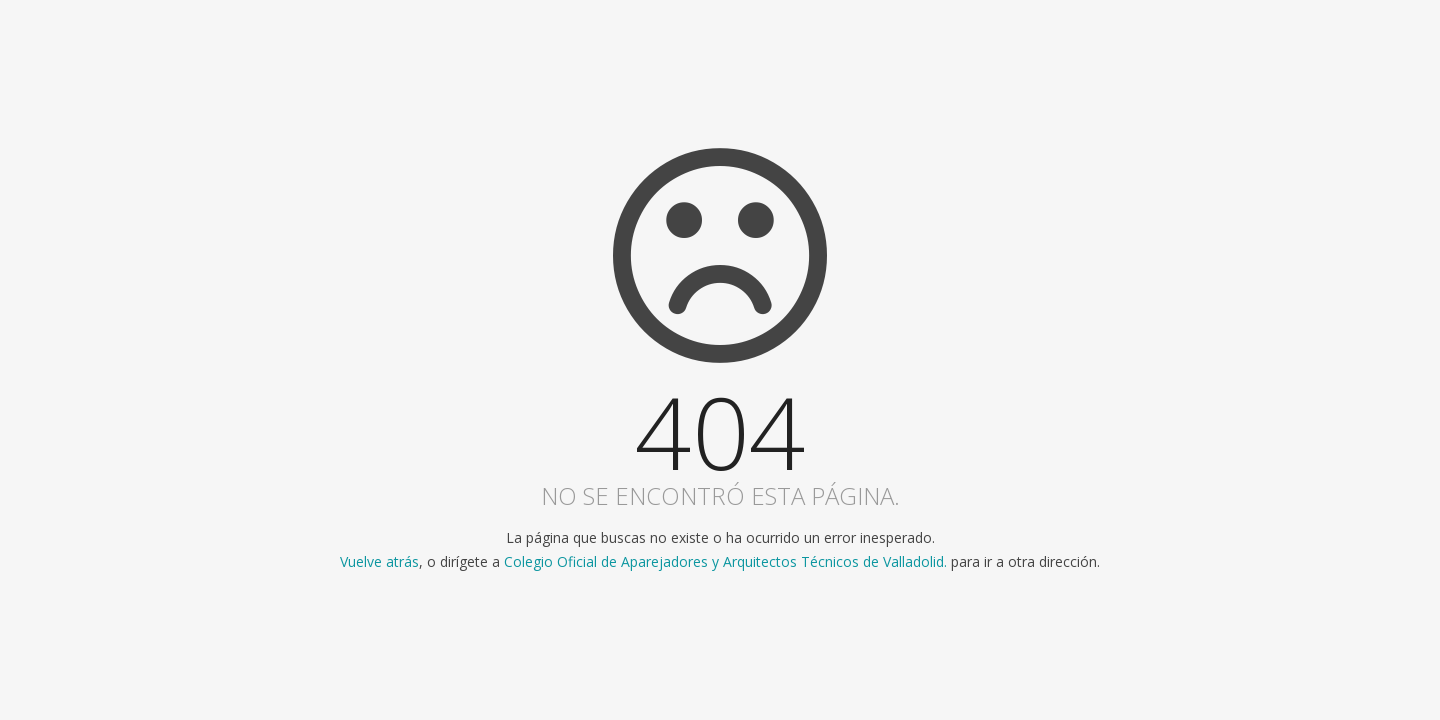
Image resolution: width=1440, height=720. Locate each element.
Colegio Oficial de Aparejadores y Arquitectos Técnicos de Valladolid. (725, 561)
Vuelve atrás (379, 561)
